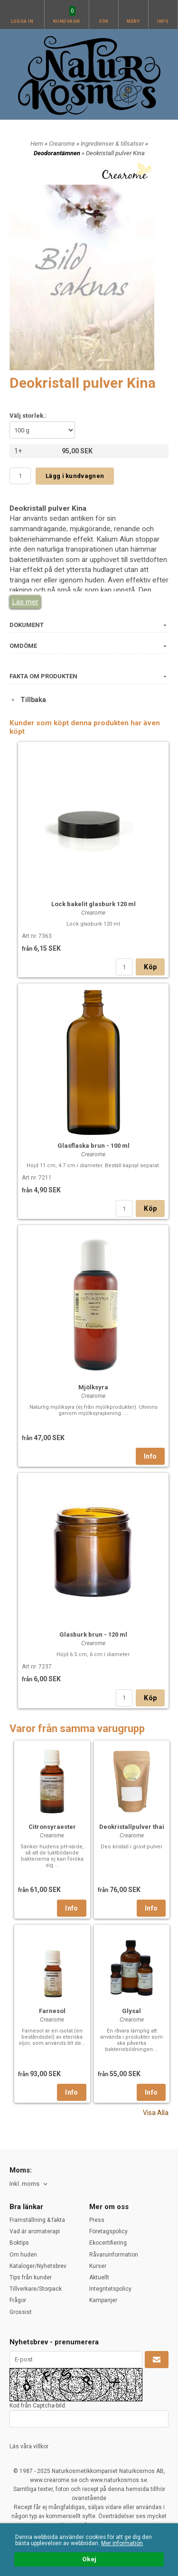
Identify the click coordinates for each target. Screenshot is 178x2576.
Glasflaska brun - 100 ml (93, 1145)
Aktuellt (99, 2277)
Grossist (20, 2312)
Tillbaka (27, 699)
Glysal (131, 2010)
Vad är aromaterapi (34, 2231)
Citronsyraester (52, 1826)
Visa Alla (156, 2113)
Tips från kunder (30, 2277)
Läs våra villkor (28, 2446)
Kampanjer (103, 2300)
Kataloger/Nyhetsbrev (37, 2266)
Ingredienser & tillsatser (113, 143)
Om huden (23, 2254)
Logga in (22, 21)
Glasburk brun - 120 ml (93, 1634)
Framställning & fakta (37, 2220)
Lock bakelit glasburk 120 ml (93, 904)
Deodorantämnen (58, 153)
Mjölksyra (93, 1387)
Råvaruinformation (113, 2254)
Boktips (19, 2242)
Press (96, 2220)
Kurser (97, 2266)
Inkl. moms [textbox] (24, 2184)
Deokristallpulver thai (131, 1826)
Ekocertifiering (108, 2242)
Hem (36, 143)
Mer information (122, 2543)
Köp (150, 967)
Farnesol (52, 2010)
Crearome (62, 143)
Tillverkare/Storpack (35, 2289)
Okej (89, 2559)
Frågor (17, 2300)
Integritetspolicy (110, 2289)
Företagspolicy (108, 2231)
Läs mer (25, 602)
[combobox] (29, 2184)
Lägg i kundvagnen (75, 475)
